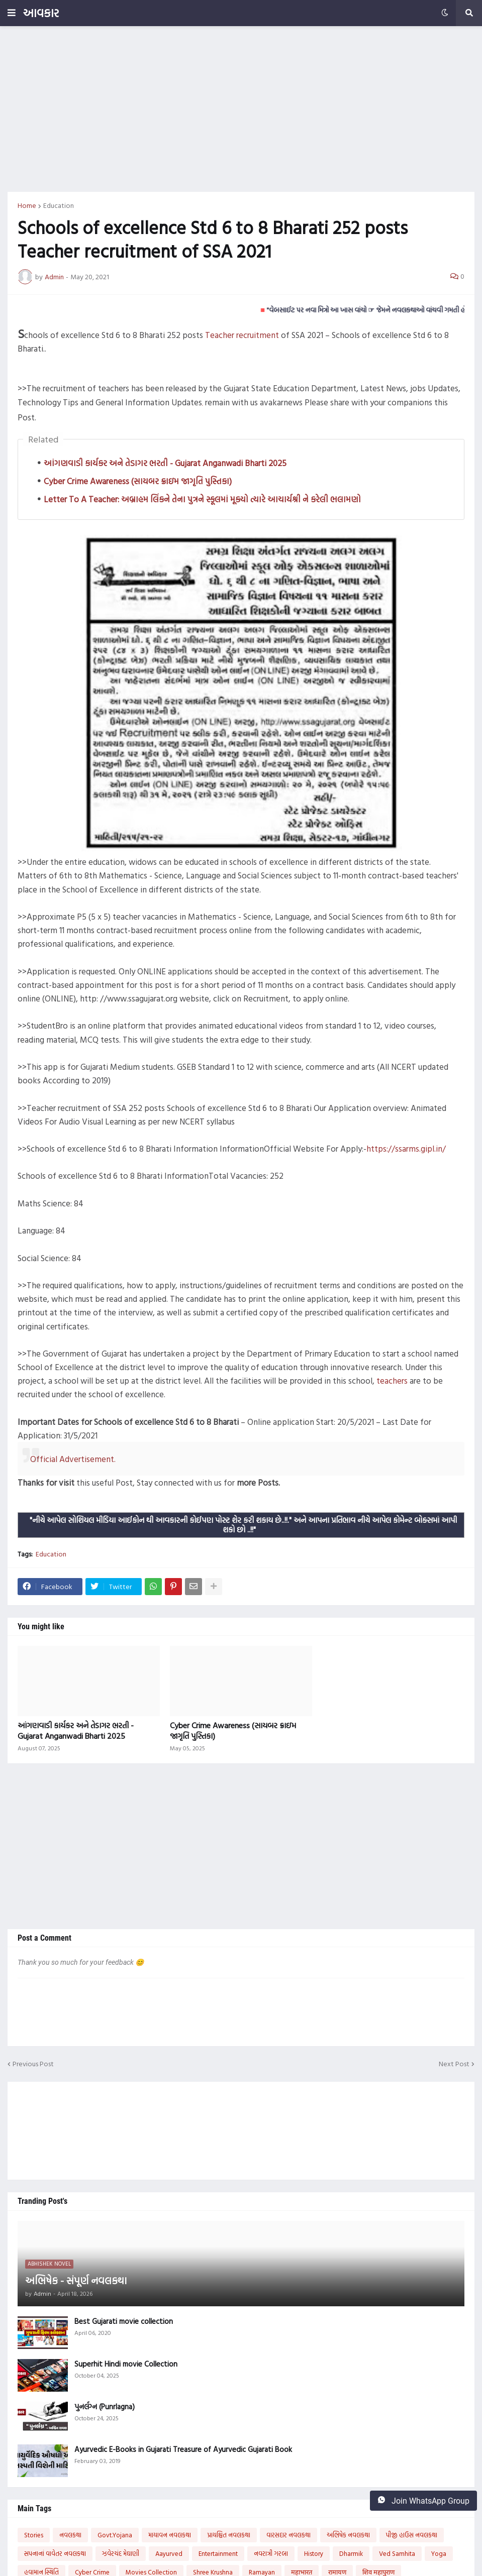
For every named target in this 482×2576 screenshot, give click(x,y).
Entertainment (218, 2553)
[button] (11, 13)
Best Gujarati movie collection (123, 2321)
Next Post (454, 2064)
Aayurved (168, 2553)
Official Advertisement (72, 1458)
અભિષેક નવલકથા (348, 2535)
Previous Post (33, 2064)
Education (58, 205)
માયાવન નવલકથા (169, 2535)
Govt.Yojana (115, 2535)
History (313, 2553)
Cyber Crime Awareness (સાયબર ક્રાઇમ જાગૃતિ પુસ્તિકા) (138, 481)
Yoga (438, 2553)
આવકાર (41, 13)
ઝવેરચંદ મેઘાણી (120, 2553)
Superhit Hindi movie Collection (125, 2364)
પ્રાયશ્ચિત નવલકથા (228, 2535)
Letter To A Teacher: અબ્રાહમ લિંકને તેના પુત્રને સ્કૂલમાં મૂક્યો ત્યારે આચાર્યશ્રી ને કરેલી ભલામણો (202, 499)
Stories (33, 2535)
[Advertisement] (241, 109)
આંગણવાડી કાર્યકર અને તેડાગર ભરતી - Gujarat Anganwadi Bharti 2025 (165, 463)
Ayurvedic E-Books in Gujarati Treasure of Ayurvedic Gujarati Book (183, 2449)
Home (27, 205)
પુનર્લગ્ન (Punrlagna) (104, 2407)
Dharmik (351, 2553)
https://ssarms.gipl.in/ (406, 1148)
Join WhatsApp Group (423, 2501)
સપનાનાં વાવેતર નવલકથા (55, 2553)
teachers (392, 1380)
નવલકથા (70, 2535)
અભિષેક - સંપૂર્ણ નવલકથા (76, 2280)
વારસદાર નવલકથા (288, 2535)
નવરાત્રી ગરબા (271, 2553)
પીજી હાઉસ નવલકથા (411, 2535)
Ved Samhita (397, 2553)
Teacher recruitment (242, 334)
